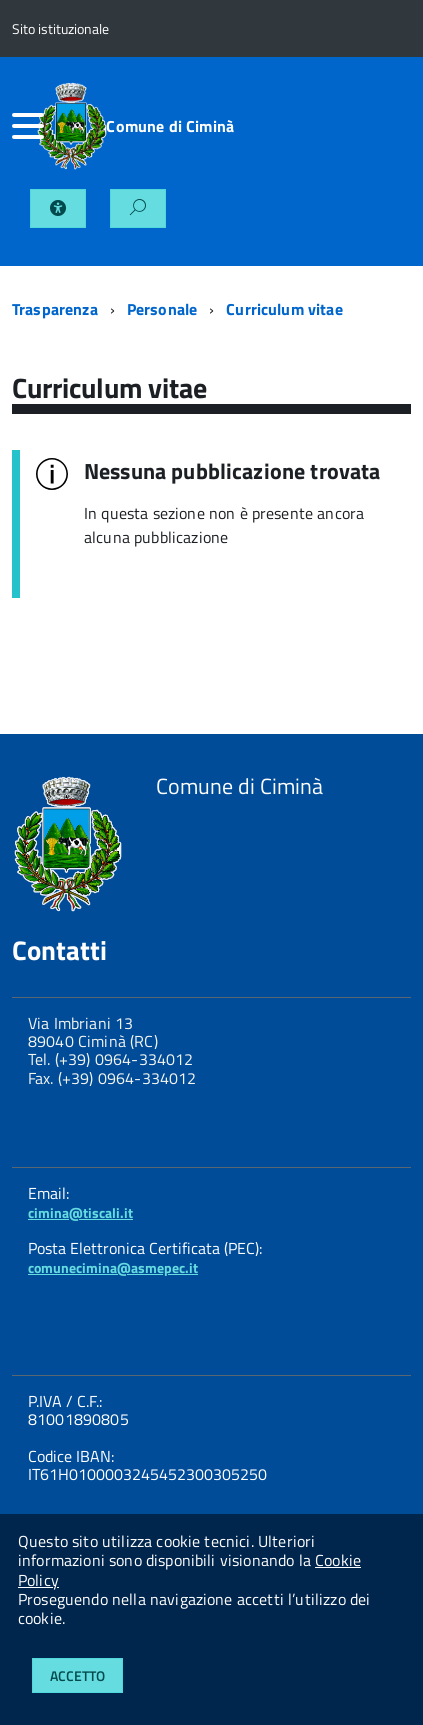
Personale (162, 309)
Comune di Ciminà (170, 126)
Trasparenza (55, 309)
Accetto (77, 1675)
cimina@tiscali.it (80, 1212)
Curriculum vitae (284, 309)
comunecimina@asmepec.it (113, 1267)
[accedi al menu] (24, 126)
